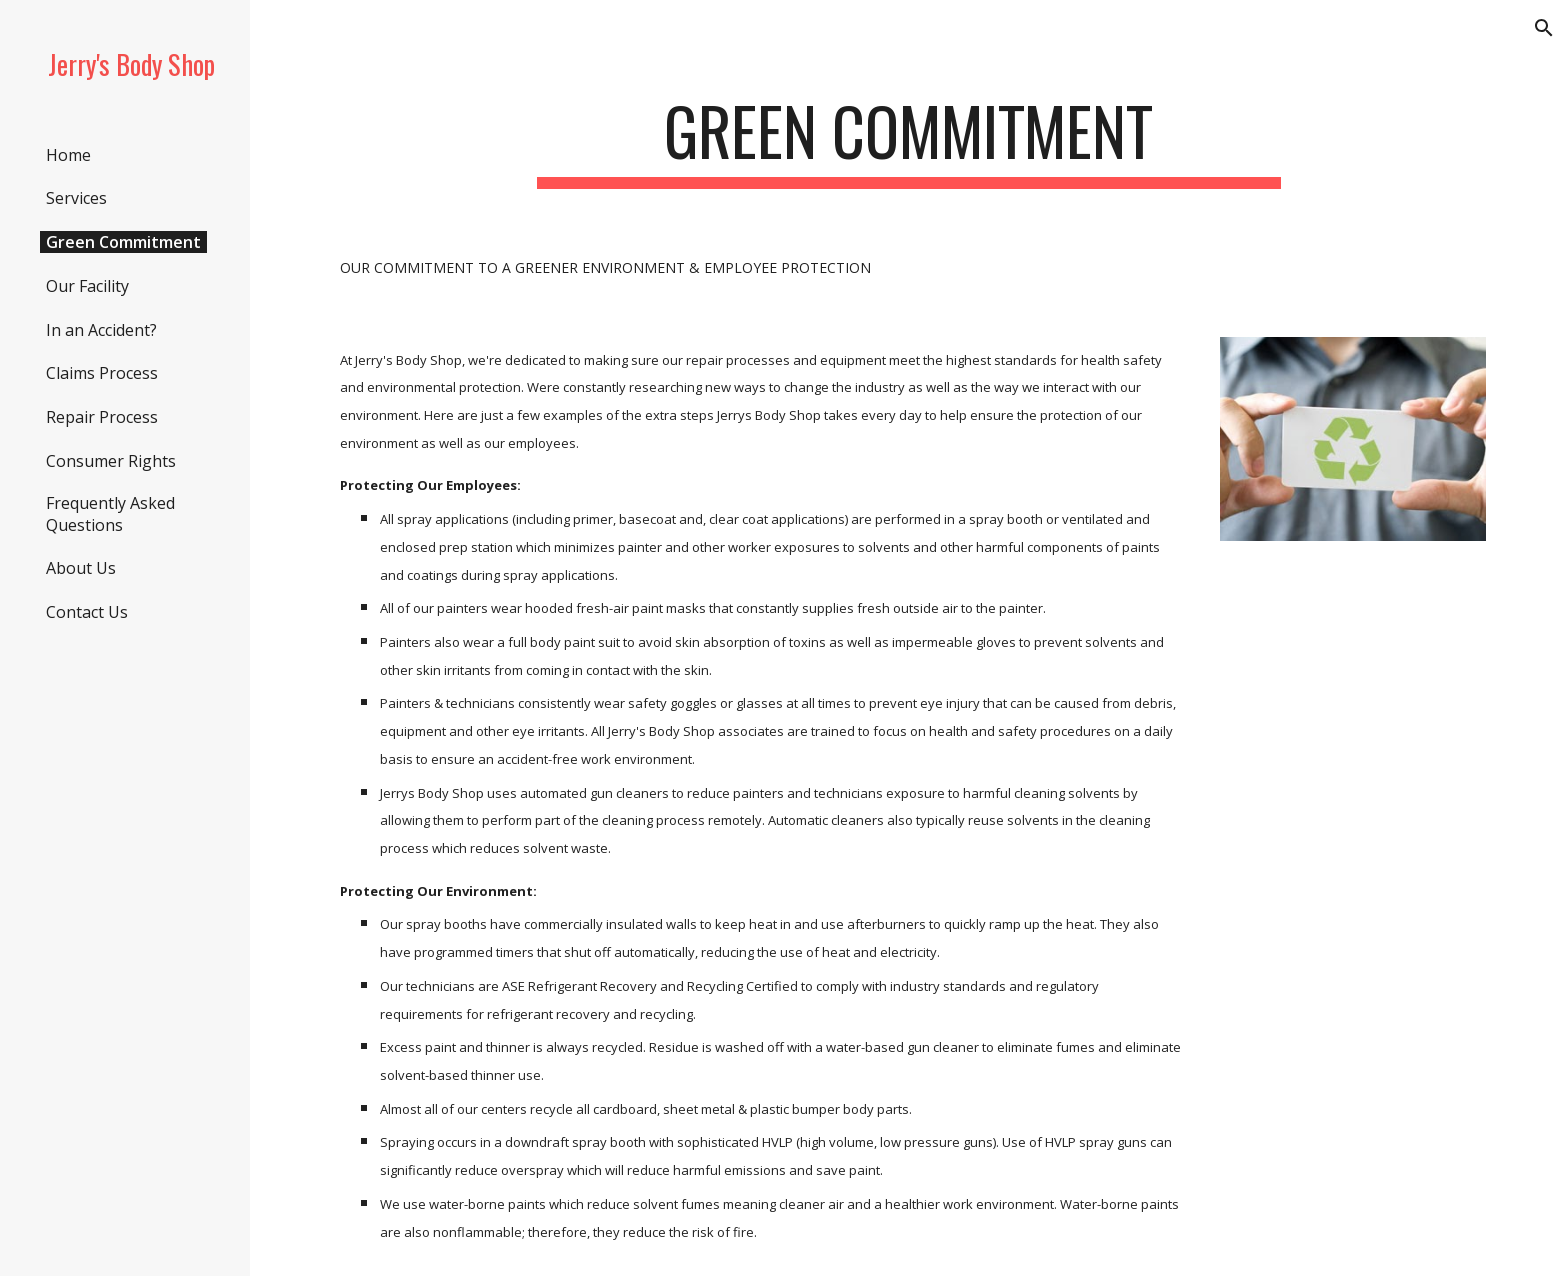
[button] (1544, 28)
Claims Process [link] (102, 373)
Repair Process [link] (102, 417)
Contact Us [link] (87, 612)
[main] (909, 140)
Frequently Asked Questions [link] (110, 514)
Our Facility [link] (87, 286)
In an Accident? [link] (101, 330)
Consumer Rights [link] (111, 461)
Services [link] (76, 198)
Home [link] (68, 155)
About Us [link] (81, 568)
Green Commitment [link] (123, 242)
